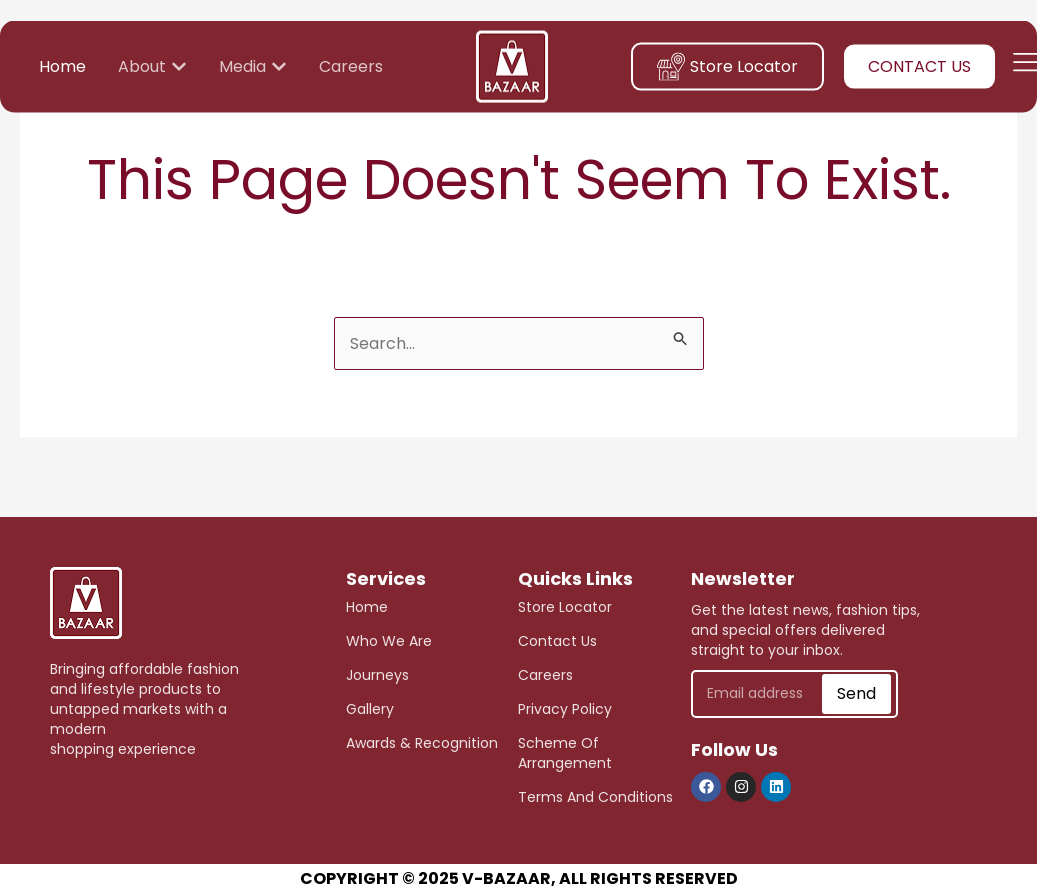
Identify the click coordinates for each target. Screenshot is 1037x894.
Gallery (370, 709)
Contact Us (557, 641)
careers (545, 675)
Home (367, 607)
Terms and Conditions (595, 797)
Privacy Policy (565, 709)
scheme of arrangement (565, 753)
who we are (389, 641)
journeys (377, 675)
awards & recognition (422, 743)
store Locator (565, 607)
